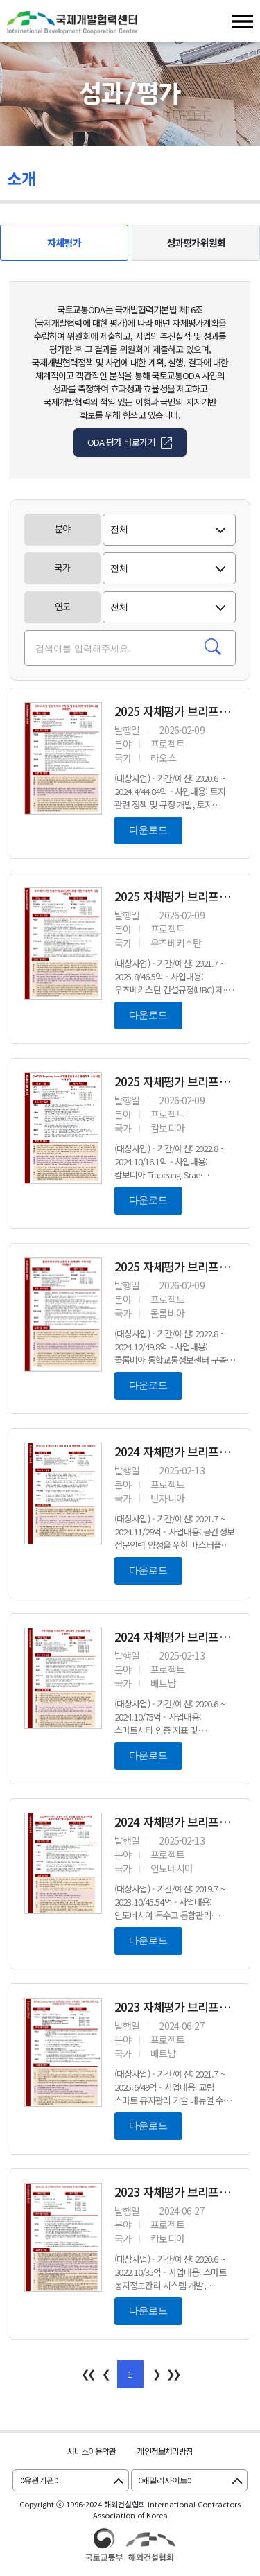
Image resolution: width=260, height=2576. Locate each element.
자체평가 (63, 243)
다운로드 (148, 829)
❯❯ (172, 2373)
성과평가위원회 (195, 243)
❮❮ (87, 2373)
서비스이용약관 (91, 2451)
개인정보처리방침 (165, 2451)
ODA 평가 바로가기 (121, 442)
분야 (62, 528)
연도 (62, 606)
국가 (62, 567)
